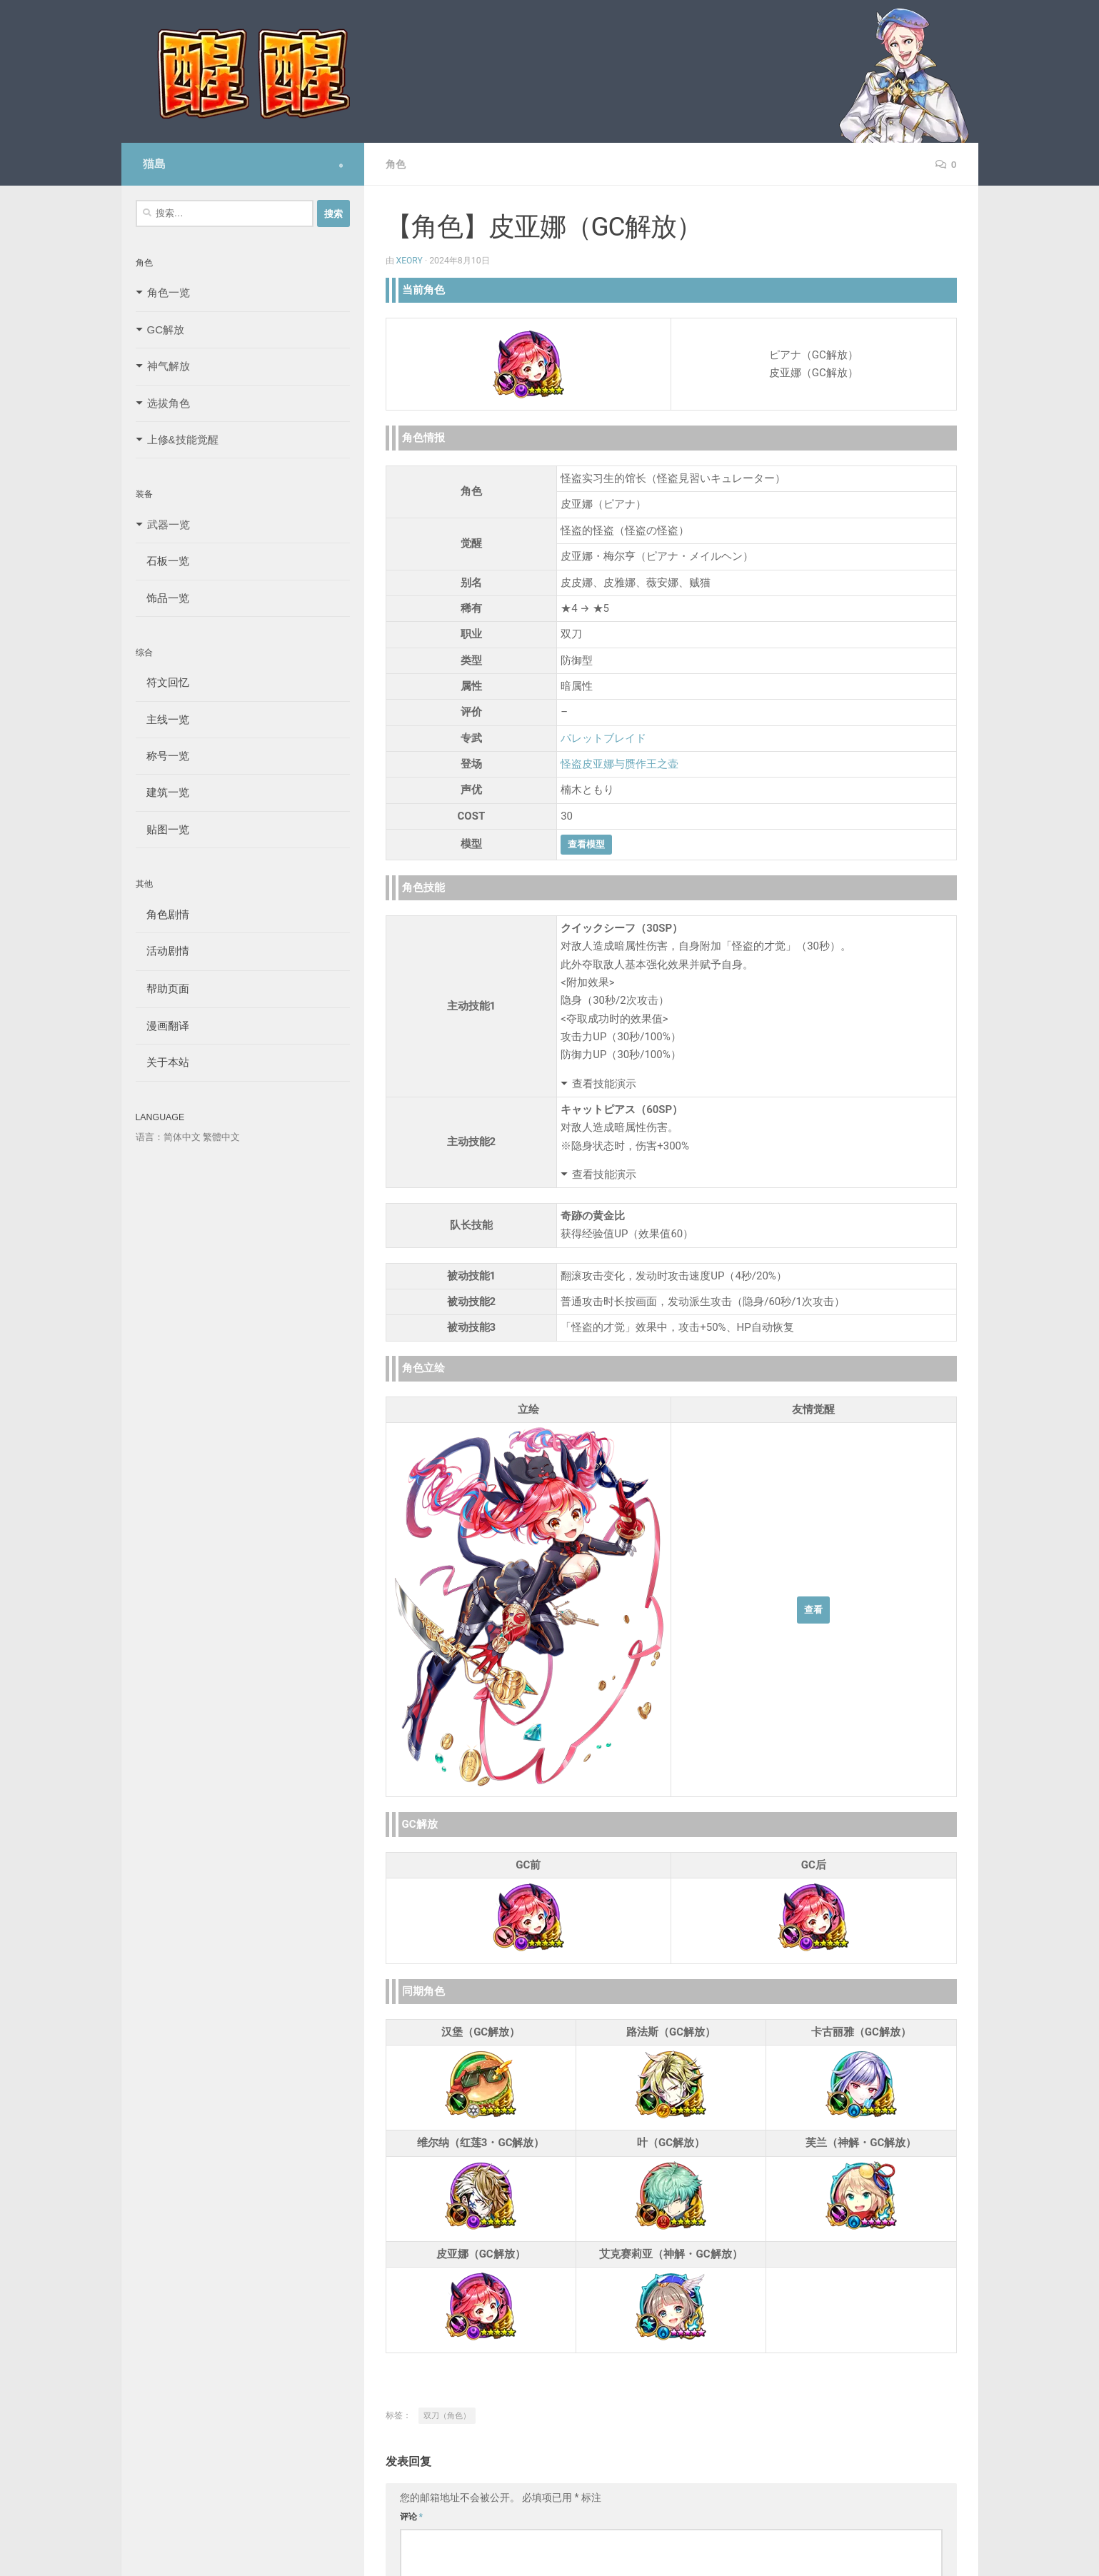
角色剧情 (162, 914)
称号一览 (162, 756)
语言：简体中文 (168, 1137)
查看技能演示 (604, 1083)
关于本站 (162, 1062)
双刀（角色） (447, 2415)
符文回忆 (162, 682)
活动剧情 (162, 951)
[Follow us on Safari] (341, 165)
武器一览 (168, 524)
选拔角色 (168, 403)
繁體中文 (221, 1137)
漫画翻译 (162, 1026)
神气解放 (168, 366)
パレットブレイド (603, 738)
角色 (396, 164)
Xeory (409, 261)
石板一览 (162, 561)
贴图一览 (162, 829)
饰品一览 (162, 598)
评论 (411, 2517)
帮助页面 (162, 988)
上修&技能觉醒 (183, 439)
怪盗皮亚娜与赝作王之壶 (619, 764)
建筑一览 (162, 792)
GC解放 (166, 329)
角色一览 (168, 292)
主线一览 (162, 719)
